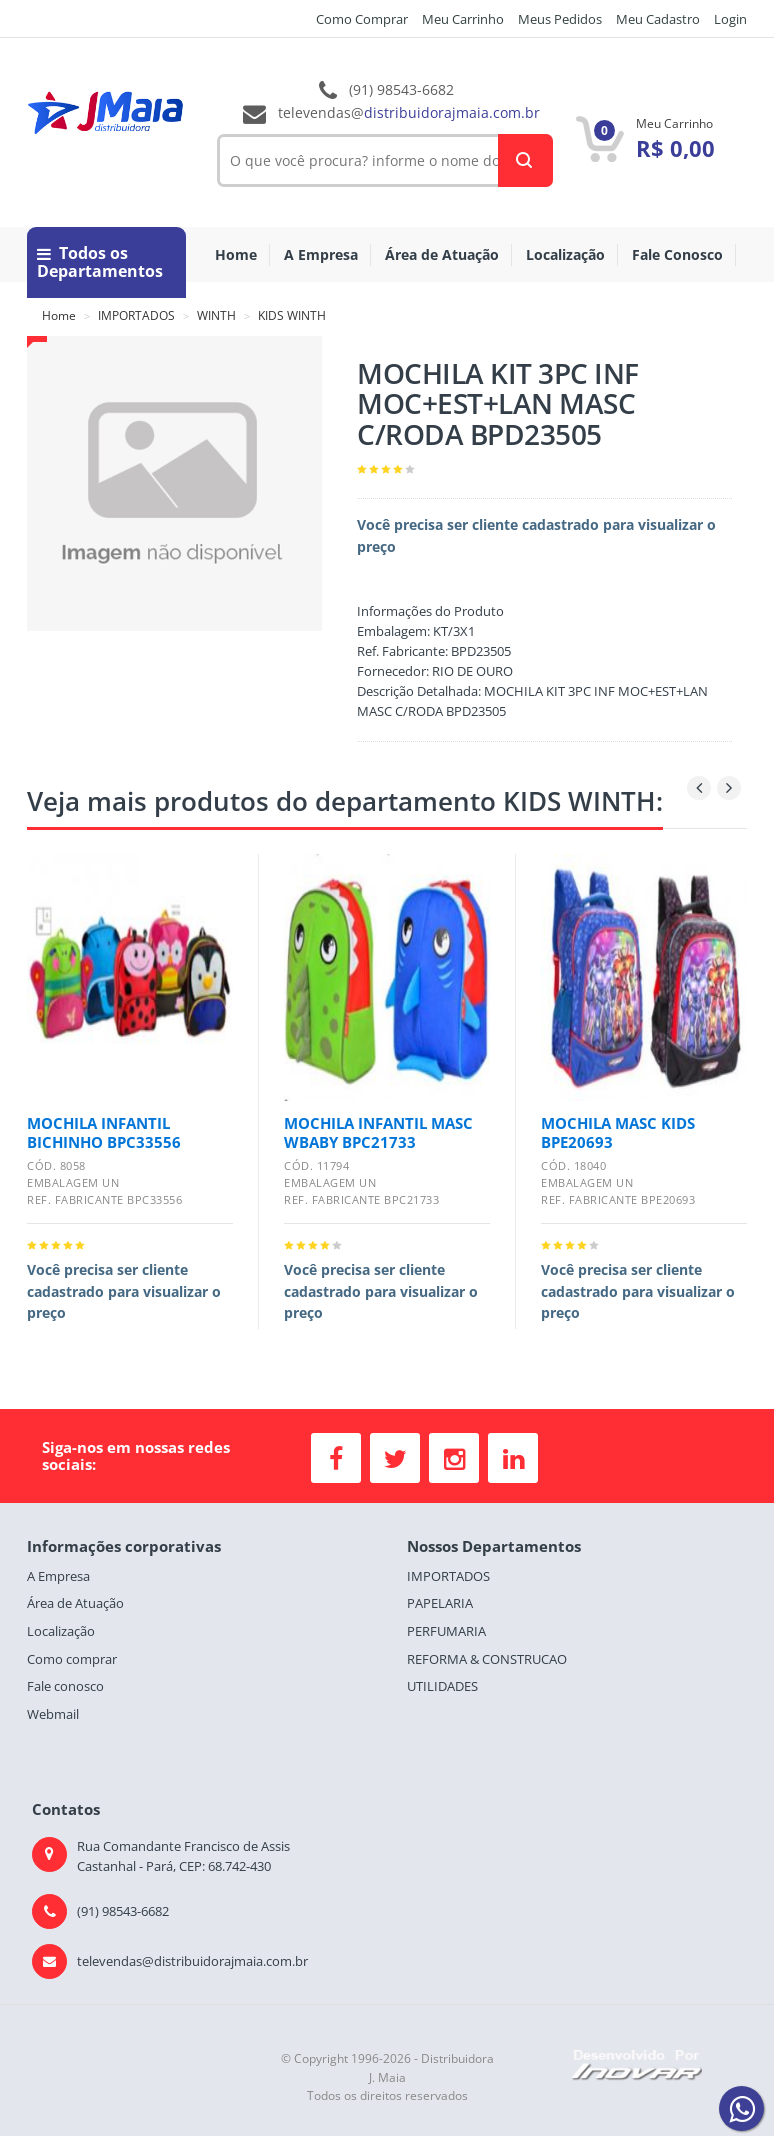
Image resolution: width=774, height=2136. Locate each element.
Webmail (53, 1714)
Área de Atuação (442, 254)
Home (236, 254)
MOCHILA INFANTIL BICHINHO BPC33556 (104, 1132)
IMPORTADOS (136, 315)
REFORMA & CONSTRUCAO (487, 1659)
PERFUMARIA (446, 1631)
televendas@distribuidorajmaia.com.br (192, 1961)
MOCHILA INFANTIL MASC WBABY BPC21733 (378, 1132)
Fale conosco (65, 1686)
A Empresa (321, 254)
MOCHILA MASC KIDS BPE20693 (618, 1132)
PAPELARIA (440, 1603)
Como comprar (72, 1659)
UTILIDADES (442, 1686)
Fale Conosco (677, 254)
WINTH (216, 315)
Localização (565, 254)
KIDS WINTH (292, 315)
